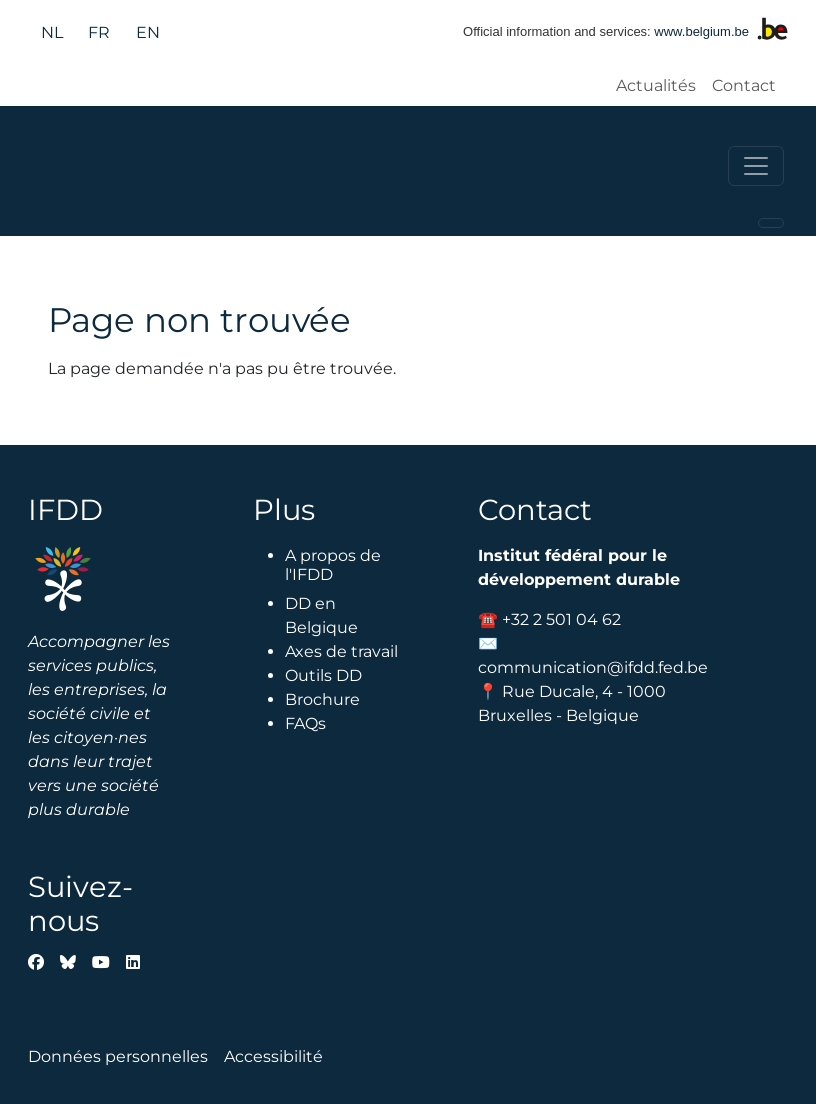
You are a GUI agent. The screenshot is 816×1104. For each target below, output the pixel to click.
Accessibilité (273, 1056)
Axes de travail (341, 651)
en (148, 32)
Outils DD (323, 675)
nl (52, 32)
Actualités (656, 85)
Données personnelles (118, 1056)
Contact (744, 85)
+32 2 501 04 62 (561, 619)
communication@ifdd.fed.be (593, 667)
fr (99, 32)
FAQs (305, 723)
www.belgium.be (701, 31)
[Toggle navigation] (756, 166)
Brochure (322, 699)
